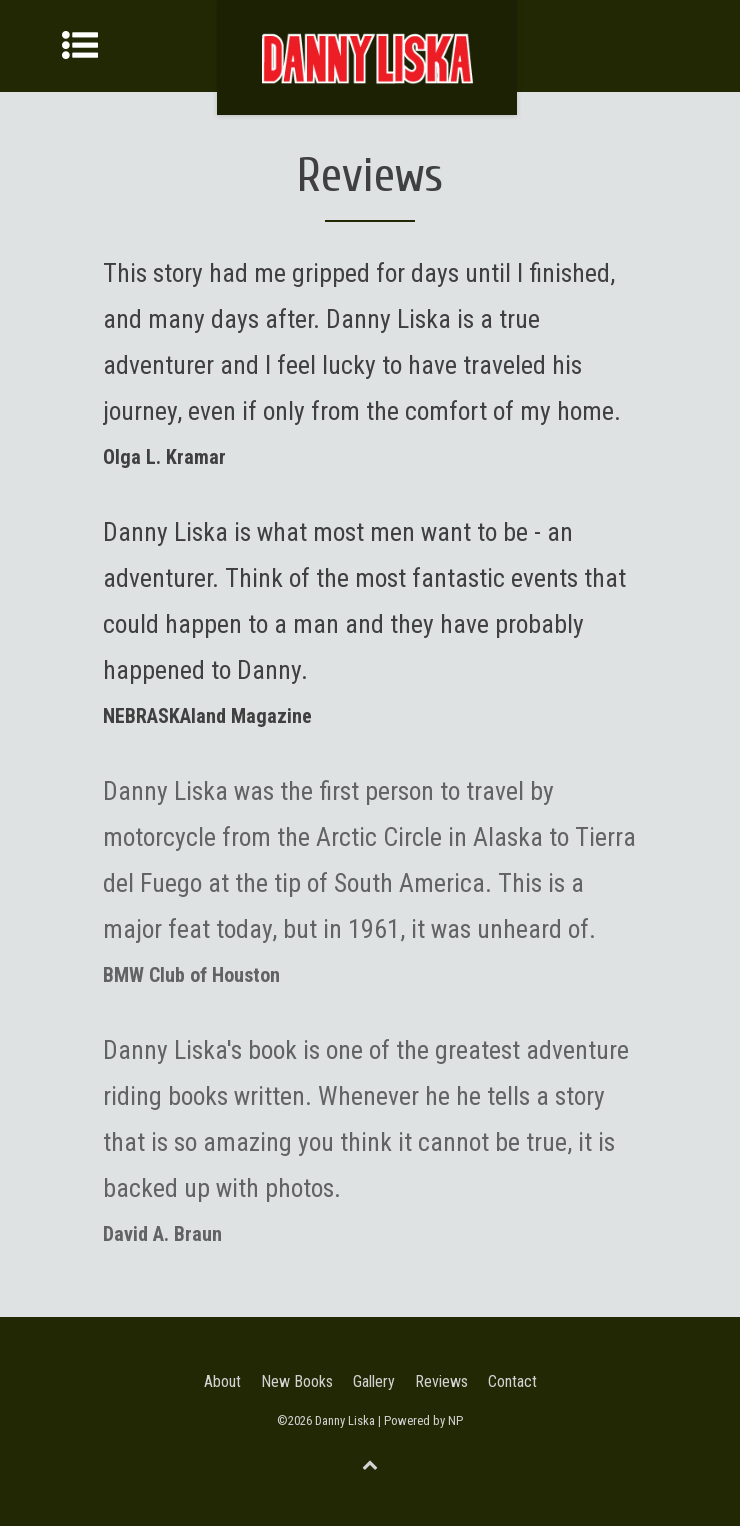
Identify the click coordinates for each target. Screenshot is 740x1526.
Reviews (441, 1381)
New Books (297, 1381)
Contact (512, 1381)
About (222, 1381)
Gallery (374, 1381)
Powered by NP (423, 1420)
